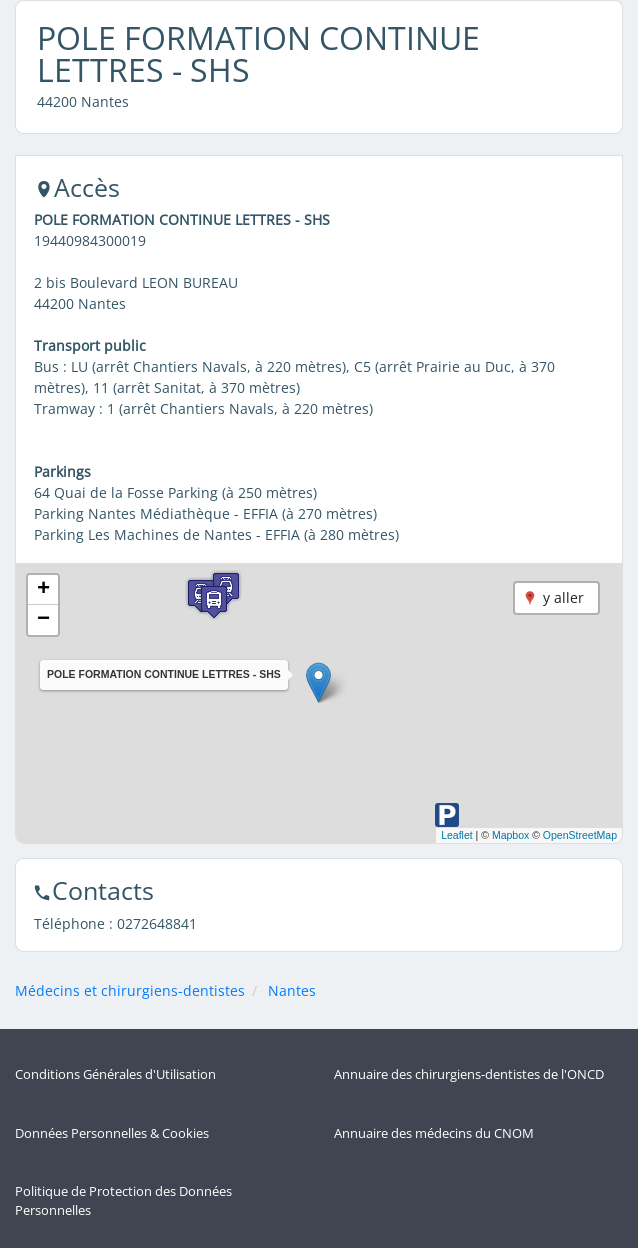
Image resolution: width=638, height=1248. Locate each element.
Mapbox (510, 835)
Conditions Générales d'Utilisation (115, 1074)
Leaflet (457, 835)
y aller (563, 597)
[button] (318, 682)
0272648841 (157, 923)
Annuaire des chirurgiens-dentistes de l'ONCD (469, 1074)
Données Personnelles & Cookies (112, 1133)
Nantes (292, 990)
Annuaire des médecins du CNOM (434, 1133)
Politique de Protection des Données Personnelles (123, 1201)
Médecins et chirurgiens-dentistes (130, 990)
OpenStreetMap (580, 835)
